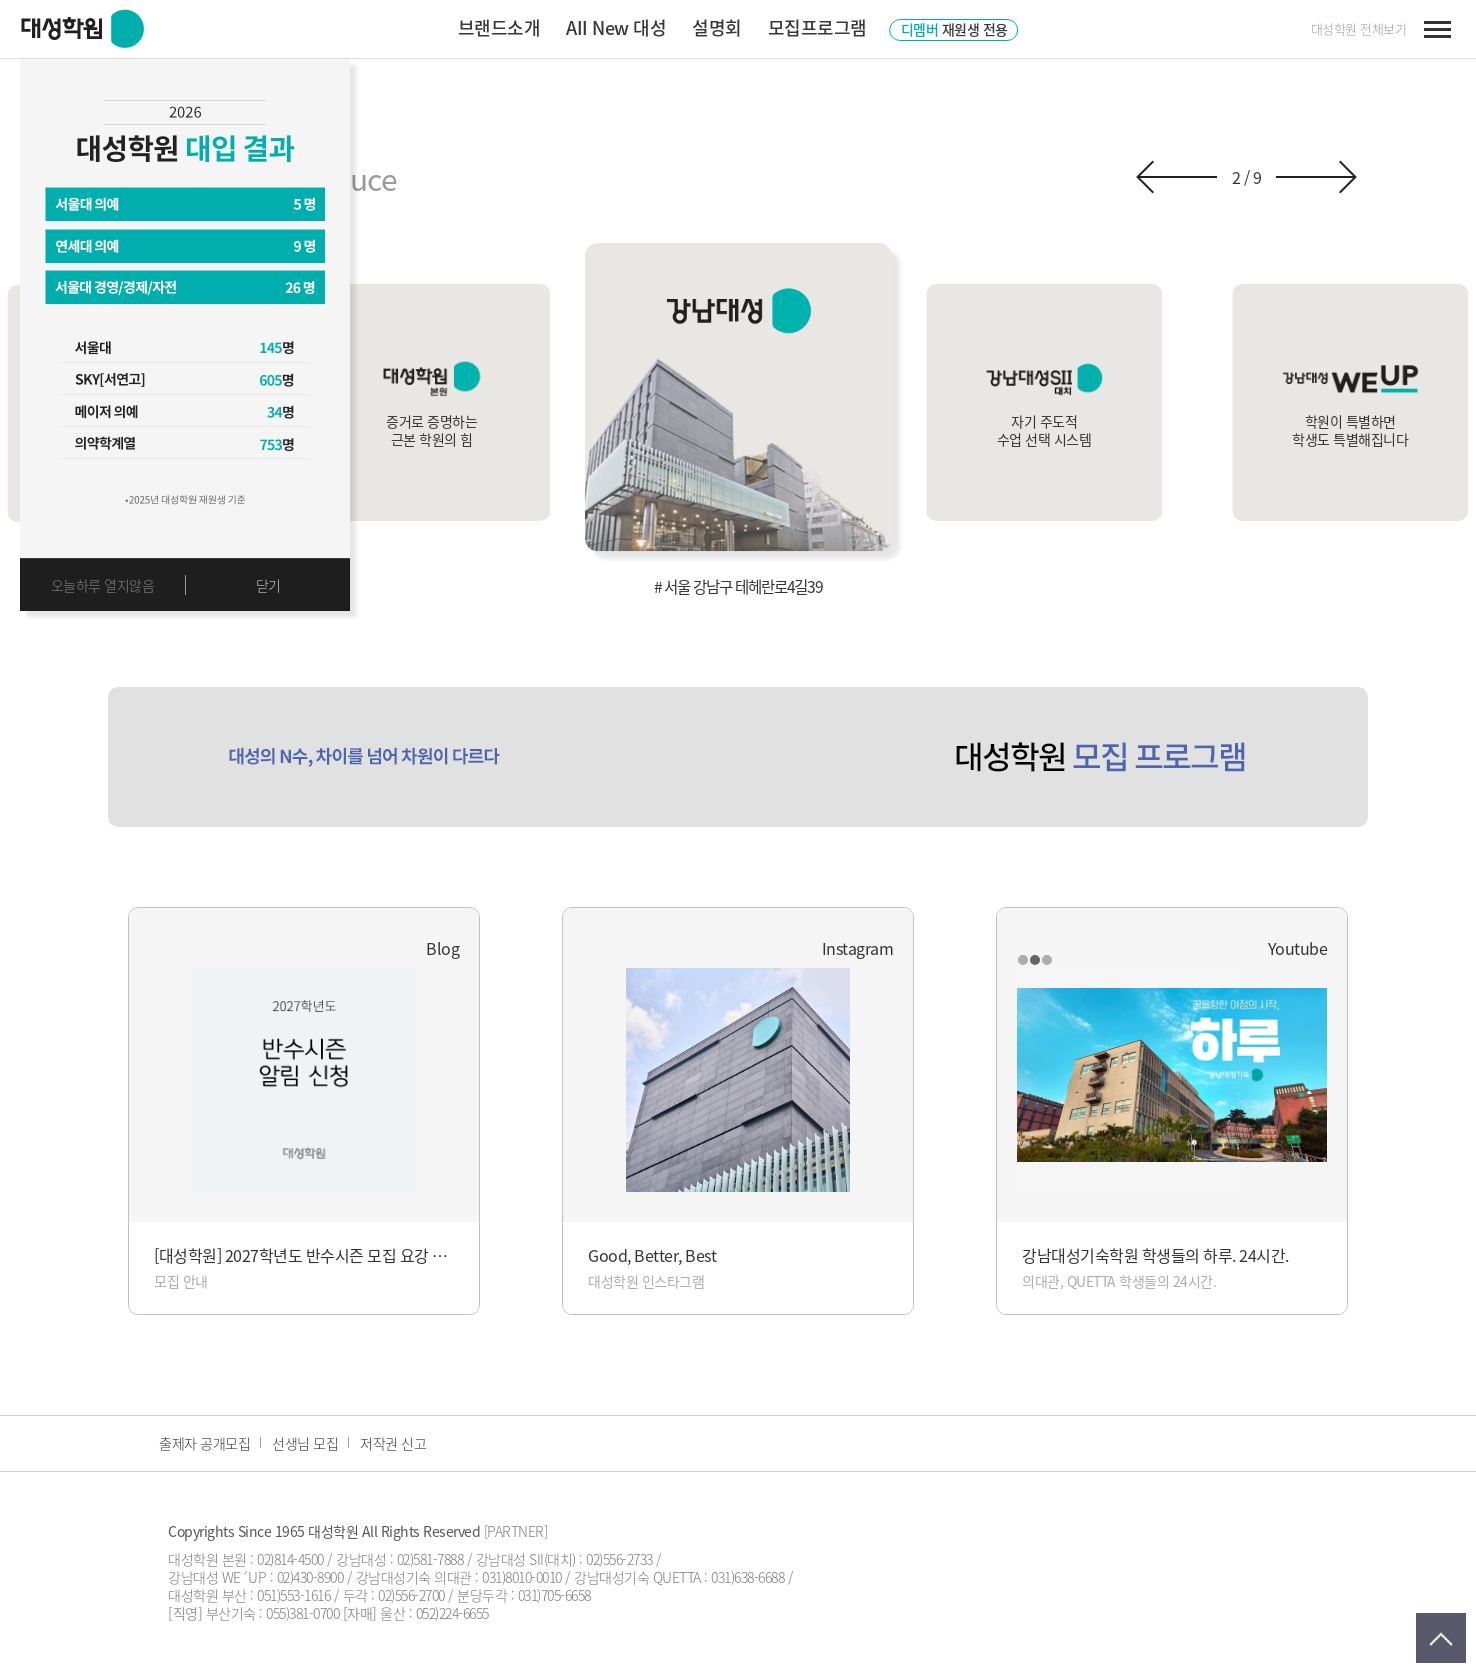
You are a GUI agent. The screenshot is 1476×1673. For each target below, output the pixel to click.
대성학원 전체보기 (1359, 29)
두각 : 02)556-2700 (394, 1595)
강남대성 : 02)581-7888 (399, 1559)
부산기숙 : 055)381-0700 (273, 1613)
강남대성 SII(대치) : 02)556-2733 (564, 1559)
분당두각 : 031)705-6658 (524, 1595)
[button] (1176, 177)
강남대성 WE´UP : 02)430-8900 (255, 1577)
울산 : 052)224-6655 (434, 1613)
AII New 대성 (616, 27)
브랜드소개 (499, 27)
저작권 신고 (393, 1443)
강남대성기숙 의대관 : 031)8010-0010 (459, 1577)
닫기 (268, 585)
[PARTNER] (516, 1531)
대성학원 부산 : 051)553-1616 (249, 1595)
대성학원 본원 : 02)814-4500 (246, 1559)
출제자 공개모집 (204, 1443)
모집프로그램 (817, 27)
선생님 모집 (305, 1443)
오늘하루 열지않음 (103, 585)
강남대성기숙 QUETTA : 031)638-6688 (679, 1577)
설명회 (717, 27)
